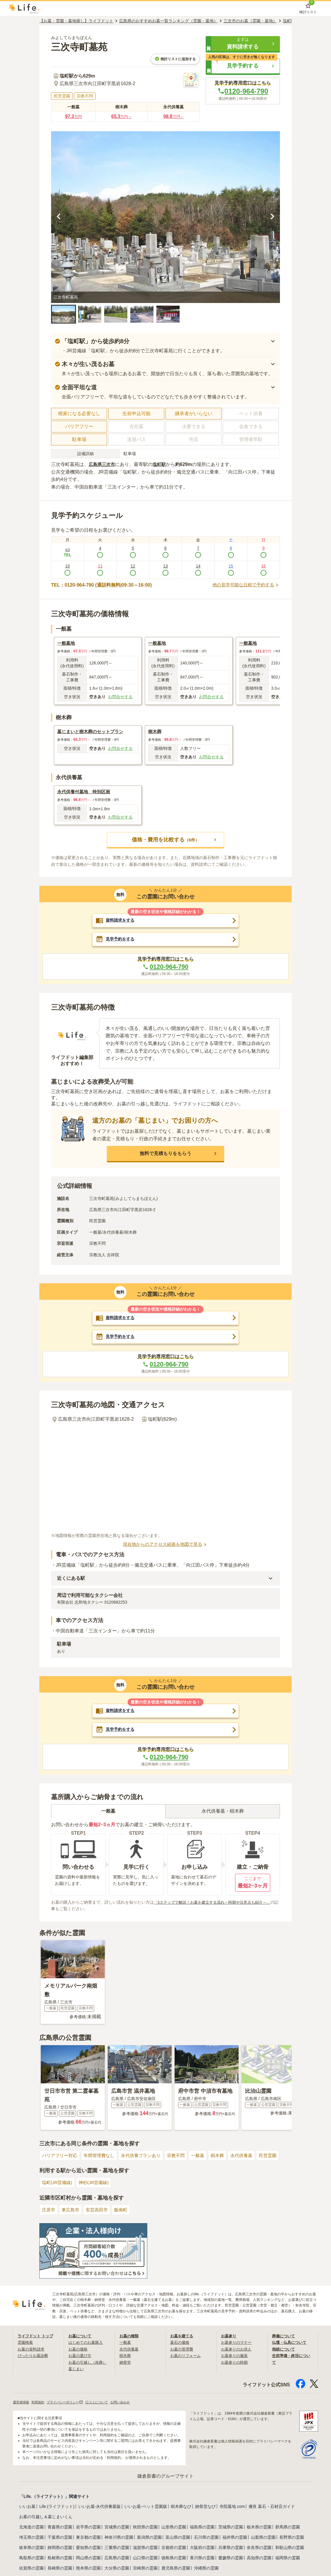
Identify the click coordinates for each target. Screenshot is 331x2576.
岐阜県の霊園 (31, 2552)
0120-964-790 (242, 91)
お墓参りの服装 (235, 2359)
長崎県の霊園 (60, 2572)
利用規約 (40, 2406)
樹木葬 (227, 2159)
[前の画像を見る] (58, 217)
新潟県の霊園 (149, 2542)
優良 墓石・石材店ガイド (272, 2511)
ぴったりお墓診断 (34, 2359)
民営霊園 (279, 2159)
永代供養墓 (252, 2159)
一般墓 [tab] (108, 1815)
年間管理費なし (102, 2159)
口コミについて (103, 2406)
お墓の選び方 (80, 2359)
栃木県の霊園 (259, 2531)
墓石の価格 (180, 2346)
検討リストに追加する (175, 58)
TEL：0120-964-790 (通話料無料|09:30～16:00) (101, 584)
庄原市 (49, 2213)
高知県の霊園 (259, 2562)
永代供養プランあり (146, 2159)
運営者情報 (22, 2406)
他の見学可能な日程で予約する (244, 585)
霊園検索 (26, 2346)
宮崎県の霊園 (145, 2572)
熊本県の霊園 (88, 2572)
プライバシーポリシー (69, 2406)
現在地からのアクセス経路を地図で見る (165, 1547)
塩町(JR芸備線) (58, 2186)
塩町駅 (161, 464)
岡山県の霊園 (88, 2562)
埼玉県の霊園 (31, 2542)
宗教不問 (183, 2159)
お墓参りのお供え (237, 2353)
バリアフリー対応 (61, 2159)
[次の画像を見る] (272, 217)
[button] (243, 43)
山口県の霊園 (145, 2562)
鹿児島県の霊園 (175, 2572)
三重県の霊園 (116, 2552)
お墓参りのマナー (237, 2346)
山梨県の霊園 (263, 2542)
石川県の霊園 (206, 2542)
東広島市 (72, 2213)
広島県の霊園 (116, 2562)
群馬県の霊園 (287, 2531)
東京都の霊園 (88, 2542)
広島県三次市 (103, 464)
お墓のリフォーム (186, 2359)
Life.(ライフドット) (57, 2511)
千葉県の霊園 (60, 2542)
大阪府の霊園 (202, 2552)
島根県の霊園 (60, 2562)
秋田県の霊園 (145, 2531)
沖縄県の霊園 (206, 2572)
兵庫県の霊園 (230, 2552)
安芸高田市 (99, 2213)
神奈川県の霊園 (118, 2542)
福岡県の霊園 (287, 2562)
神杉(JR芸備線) (97, 2186)
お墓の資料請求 (32, 2353)
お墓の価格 (78, 2353)
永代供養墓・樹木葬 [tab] (223, 1815)
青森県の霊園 (60, 2531)
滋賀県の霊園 (145, 2552)
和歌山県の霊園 (289, 2552)
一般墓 (206, 2159)
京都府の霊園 (173, 2552)
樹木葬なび (181, 2511)
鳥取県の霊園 (31, 2562)
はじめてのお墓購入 (86, 2346)
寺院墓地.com (232, 2511)
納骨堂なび (205, 2511)
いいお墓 (27, 2511)
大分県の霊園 (116, 2572)
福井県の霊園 (234, 2542)
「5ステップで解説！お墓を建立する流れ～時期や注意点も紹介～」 (216, 1906)
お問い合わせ (128, 2406)
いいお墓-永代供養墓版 (99, 2511)
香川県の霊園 (202, 2562)
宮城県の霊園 (116, 2531)
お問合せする (120, 696)
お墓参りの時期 (235, 2366)
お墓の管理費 (182, 2353)
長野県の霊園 (291, 2542)
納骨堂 (125, 2366)
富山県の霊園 (178, 2542)
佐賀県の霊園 (31, 2572)
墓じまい (76, 2372)
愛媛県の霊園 (230, 2562)
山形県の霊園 (173, 2531)
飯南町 (125, 2213)
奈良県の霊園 (259, 2552)
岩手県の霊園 (88, 2531)
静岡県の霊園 (60, 2552)
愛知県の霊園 (88, 2552)
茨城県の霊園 (230, 2531)
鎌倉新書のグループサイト (165, 2480)
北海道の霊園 (31, 2531)
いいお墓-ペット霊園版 (145, 2511)
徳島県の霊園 (173, 2562)
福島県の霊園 (202, 2531)
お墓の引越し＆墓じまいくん (45, 2521)
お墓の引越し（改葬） (88, 2366)
